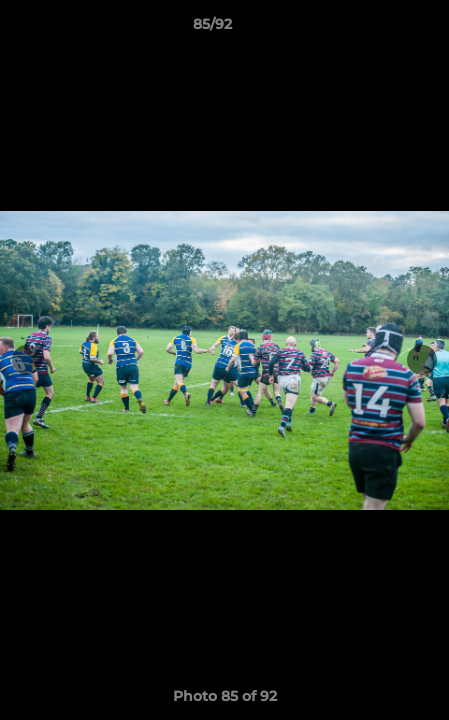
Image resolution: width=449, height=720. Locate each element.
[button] (377, 29)
